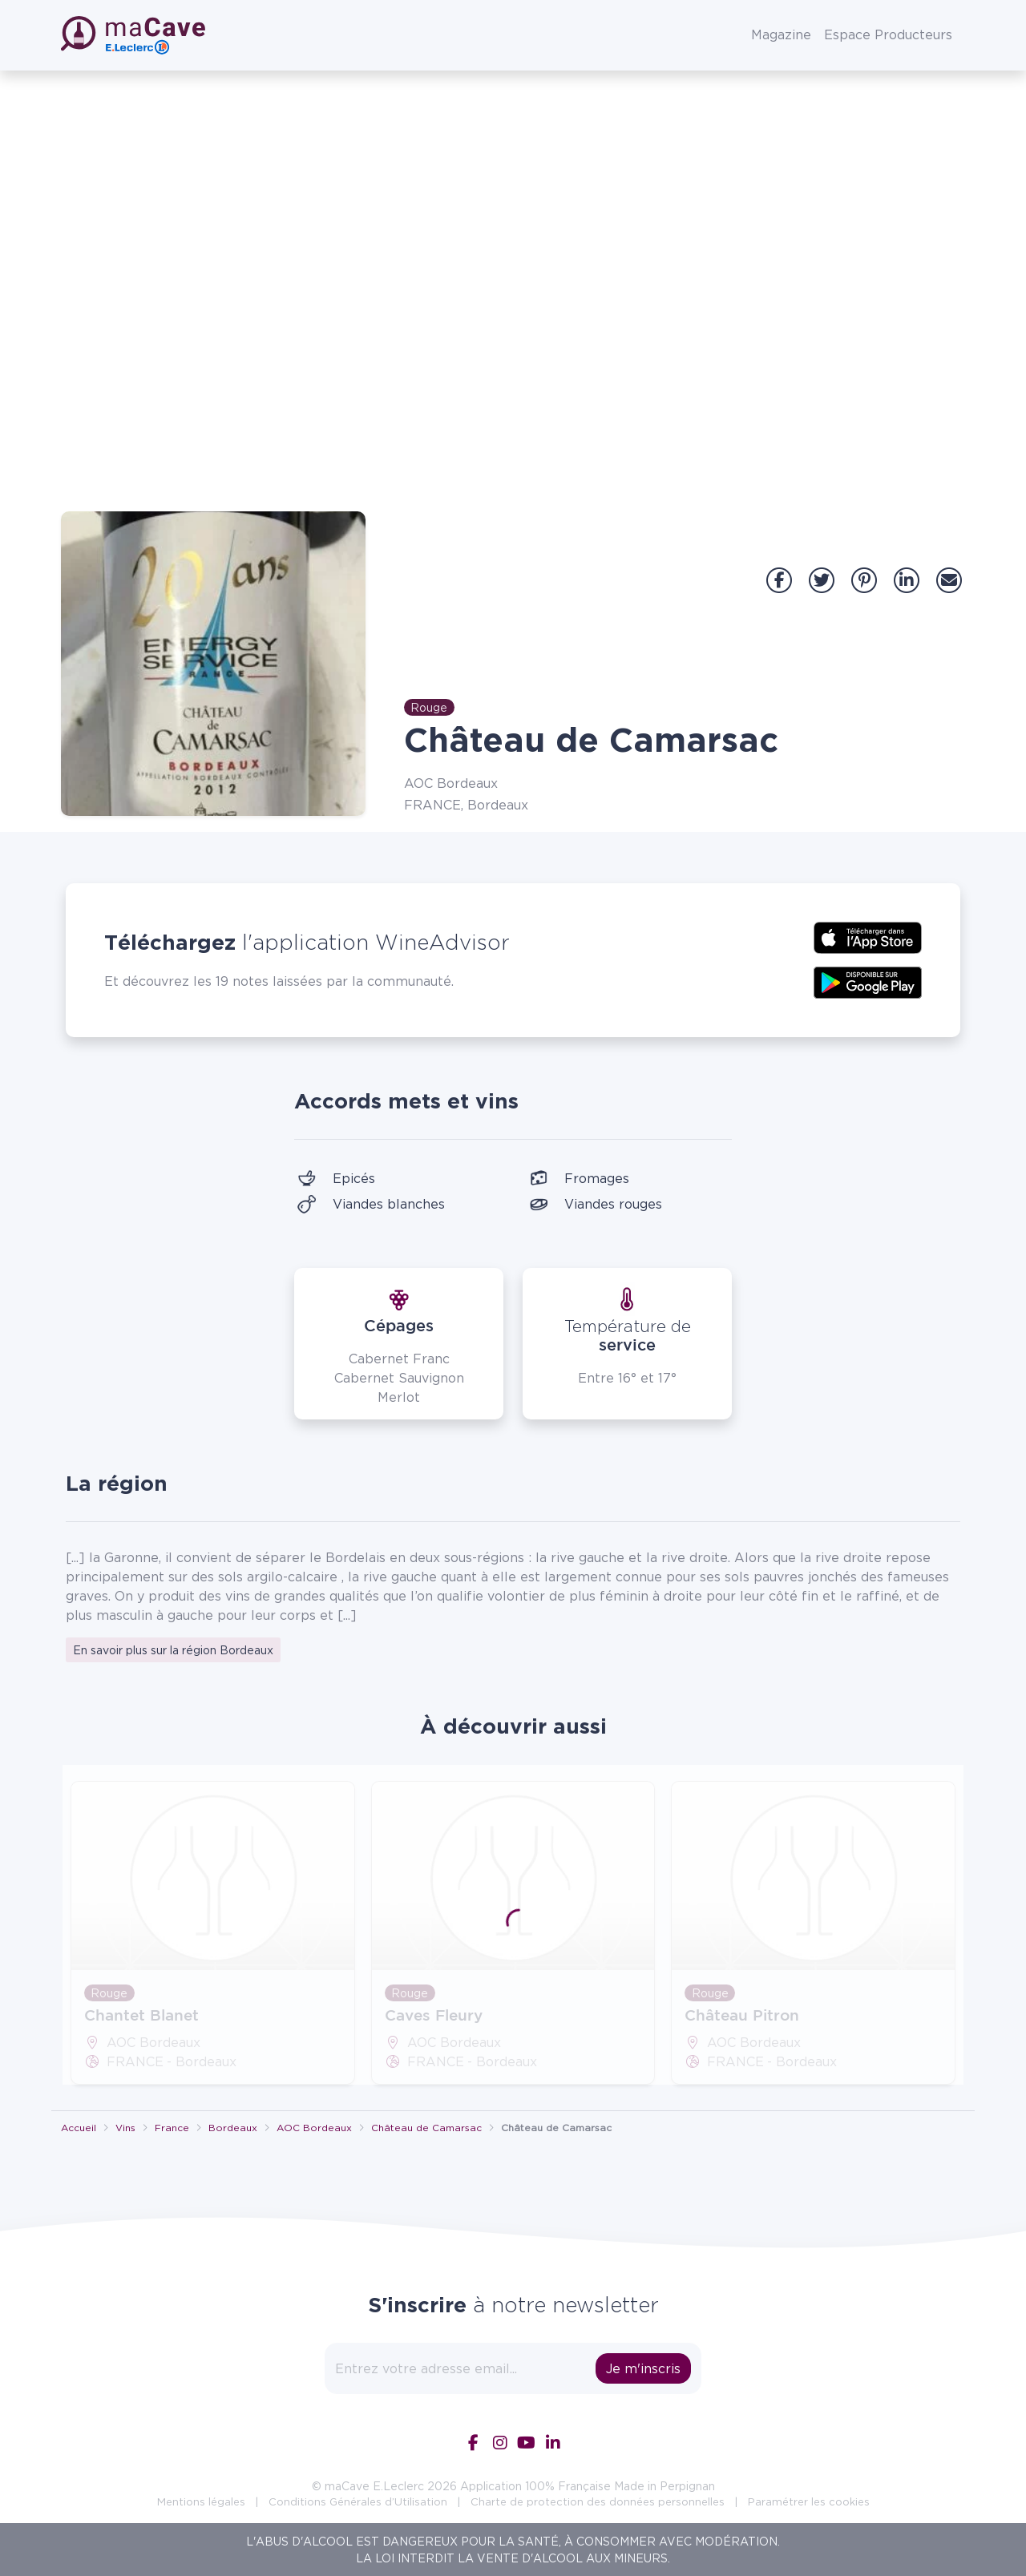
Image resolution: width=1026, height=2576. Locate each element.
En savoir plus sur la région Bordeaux (173, 1650)
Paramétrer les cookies (809, 2501)
